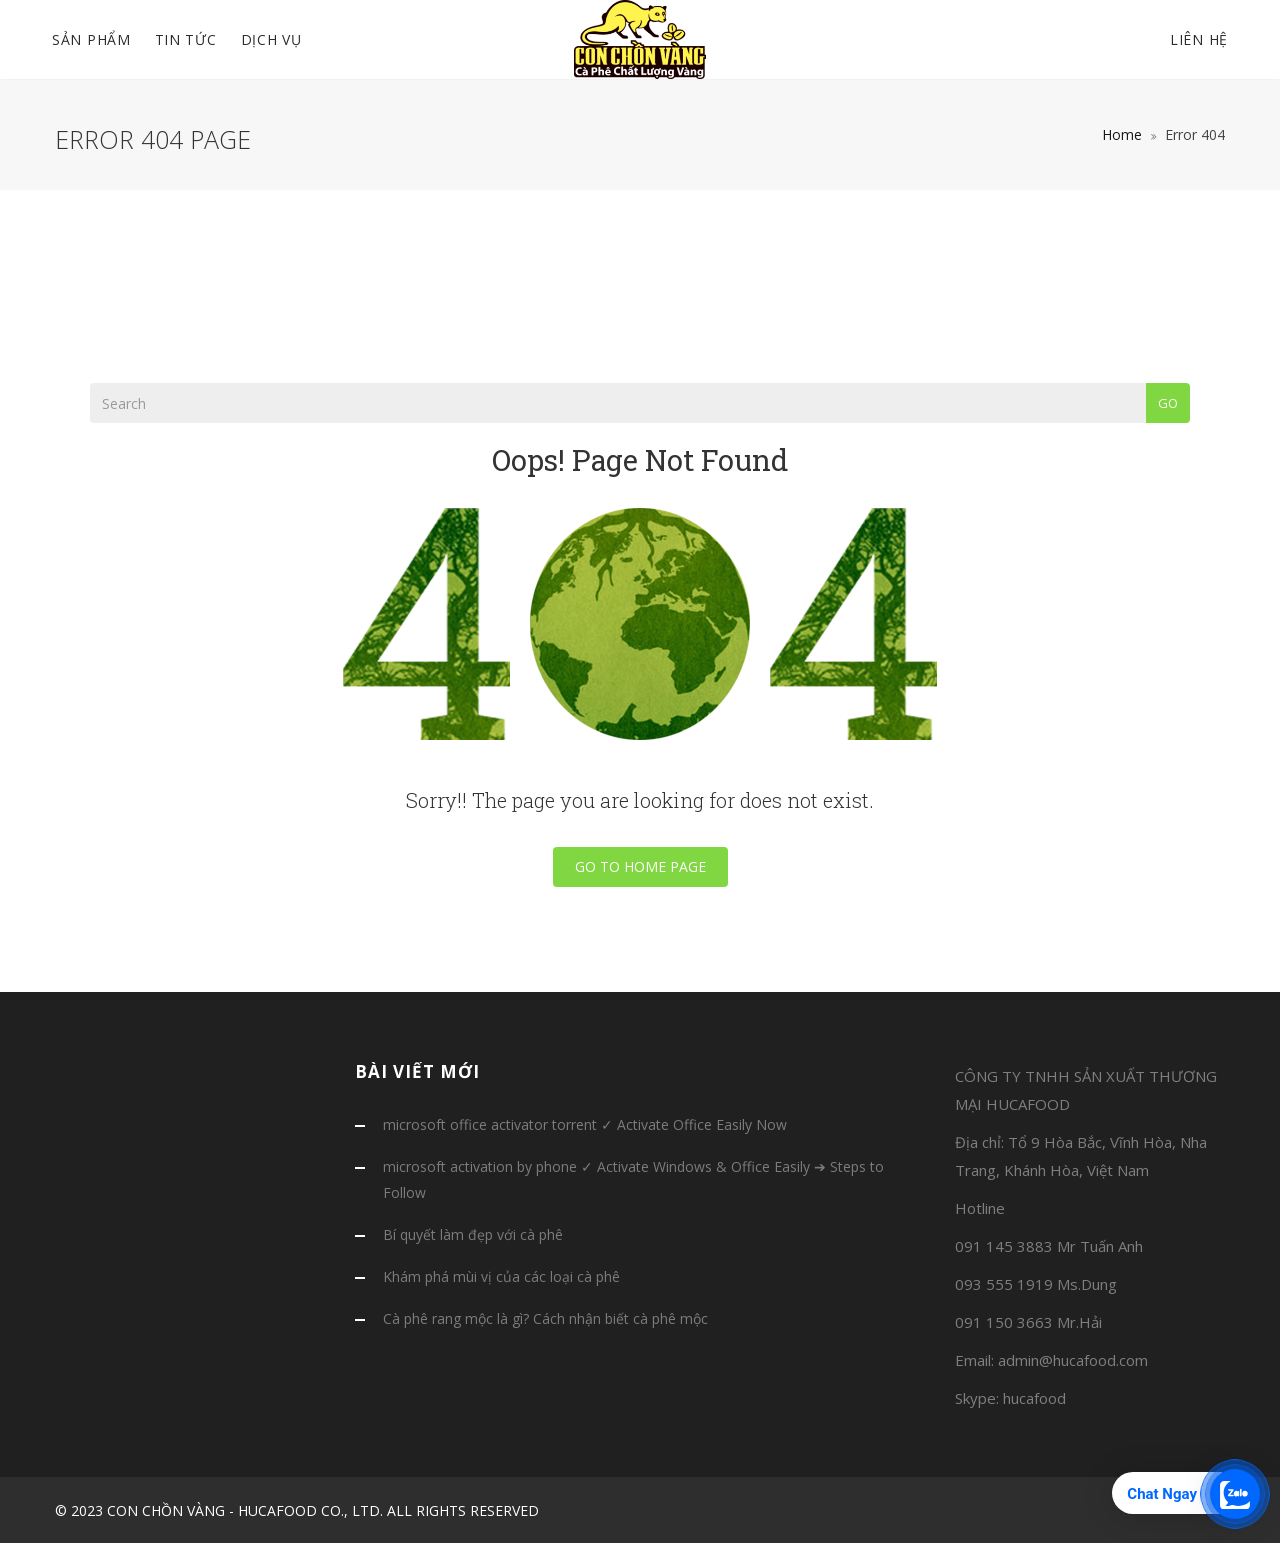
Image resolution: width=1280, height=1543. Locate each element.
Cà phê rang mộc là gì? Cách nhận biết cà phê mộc (545, 1318)
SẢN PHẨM (91, 39)
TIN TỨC (186, 39)
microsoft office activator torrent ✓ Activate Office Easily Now (585, 1124)
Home (1122, 134)
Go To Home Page (640, 866)
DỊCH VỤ (271, 39)
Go (1168, 403)
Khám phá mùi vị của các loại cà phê (501, 1276)
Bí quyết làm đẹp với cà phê (473, 1234)
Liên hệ (1199, 39)
